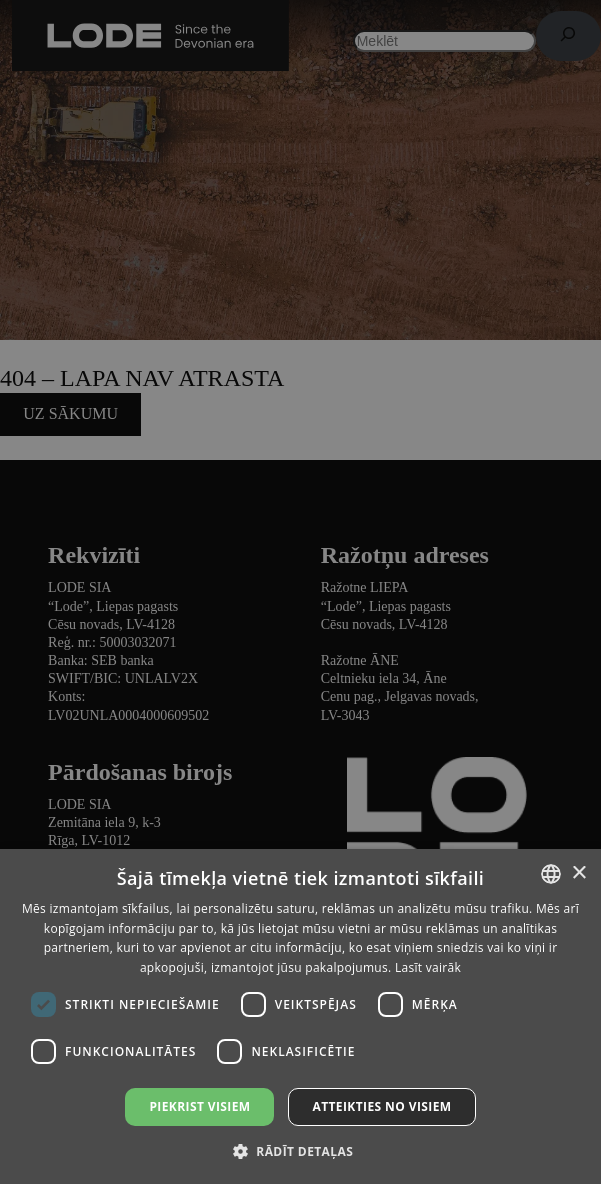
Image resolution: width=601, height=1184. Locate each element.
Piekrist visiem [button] (199, 1106)
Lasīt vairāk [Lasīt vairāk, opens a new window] (428, 967)
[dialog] (300, 592)
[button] (300, 1150)
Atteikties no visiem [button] (381, 1106)
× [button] (578, 873)
